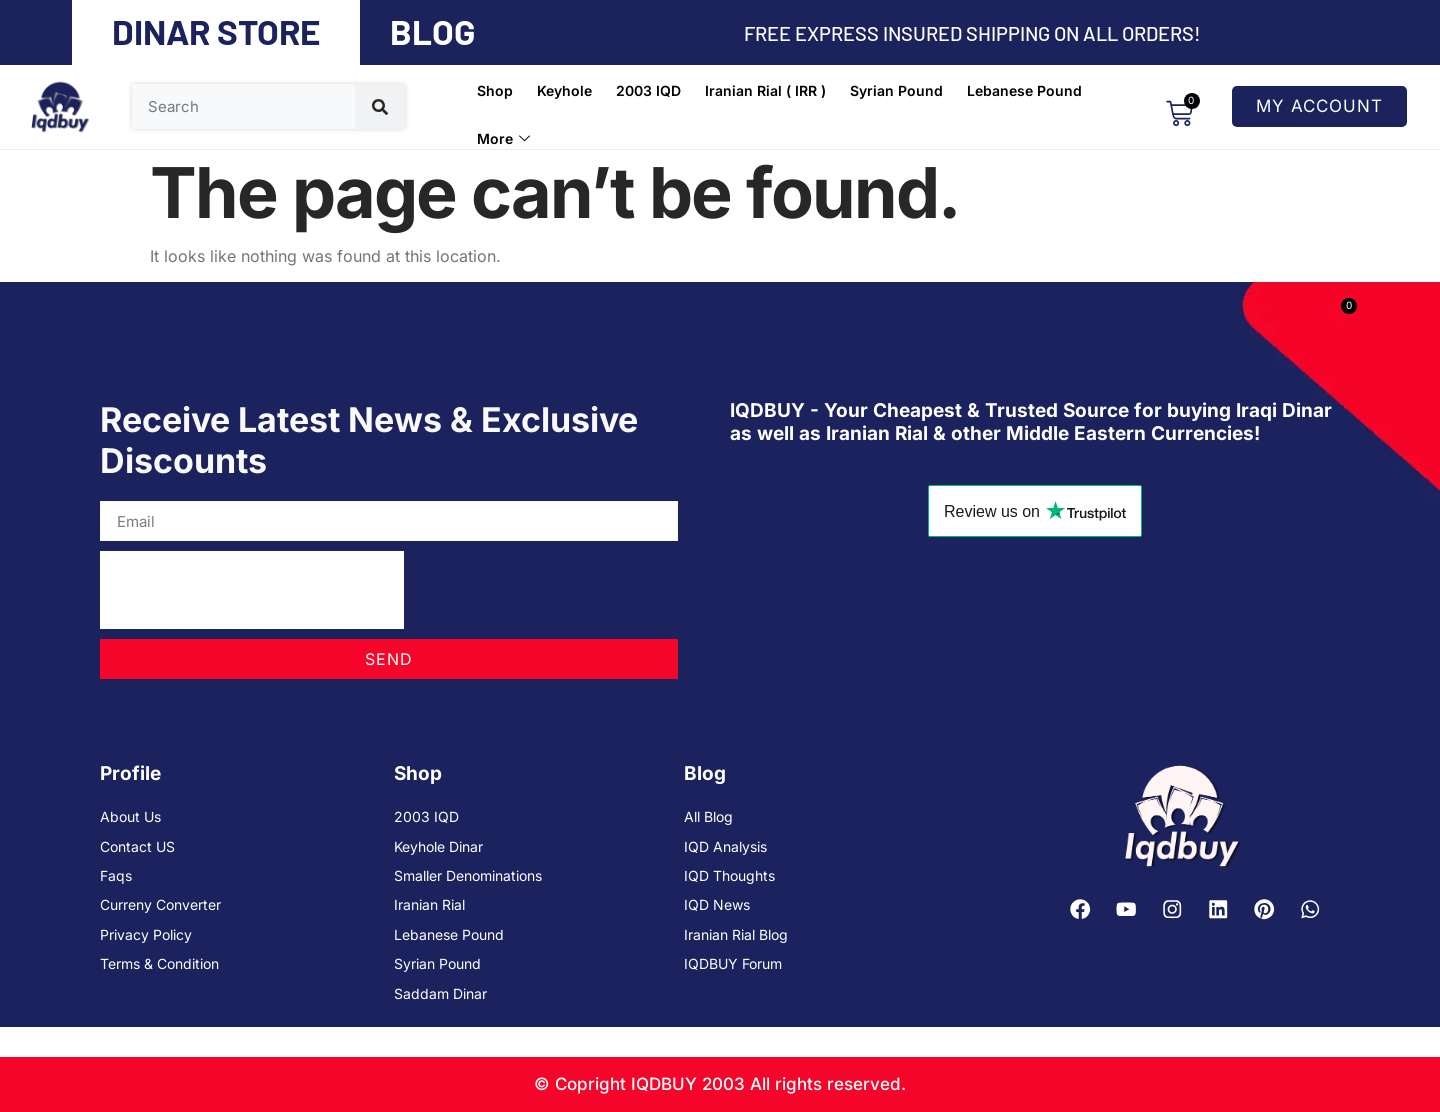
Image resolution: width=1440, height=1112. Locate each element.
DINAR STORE (216, 31)
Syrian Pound (896, 90)
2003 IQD (648, 90)
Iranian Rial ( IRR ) (765, 90)
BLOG (432, 31)
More (503, 139)
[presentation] (252, 590)
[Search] (380, 106)
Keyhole (564, 90)
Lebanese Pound (1024, 90)
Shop (495, 90)
